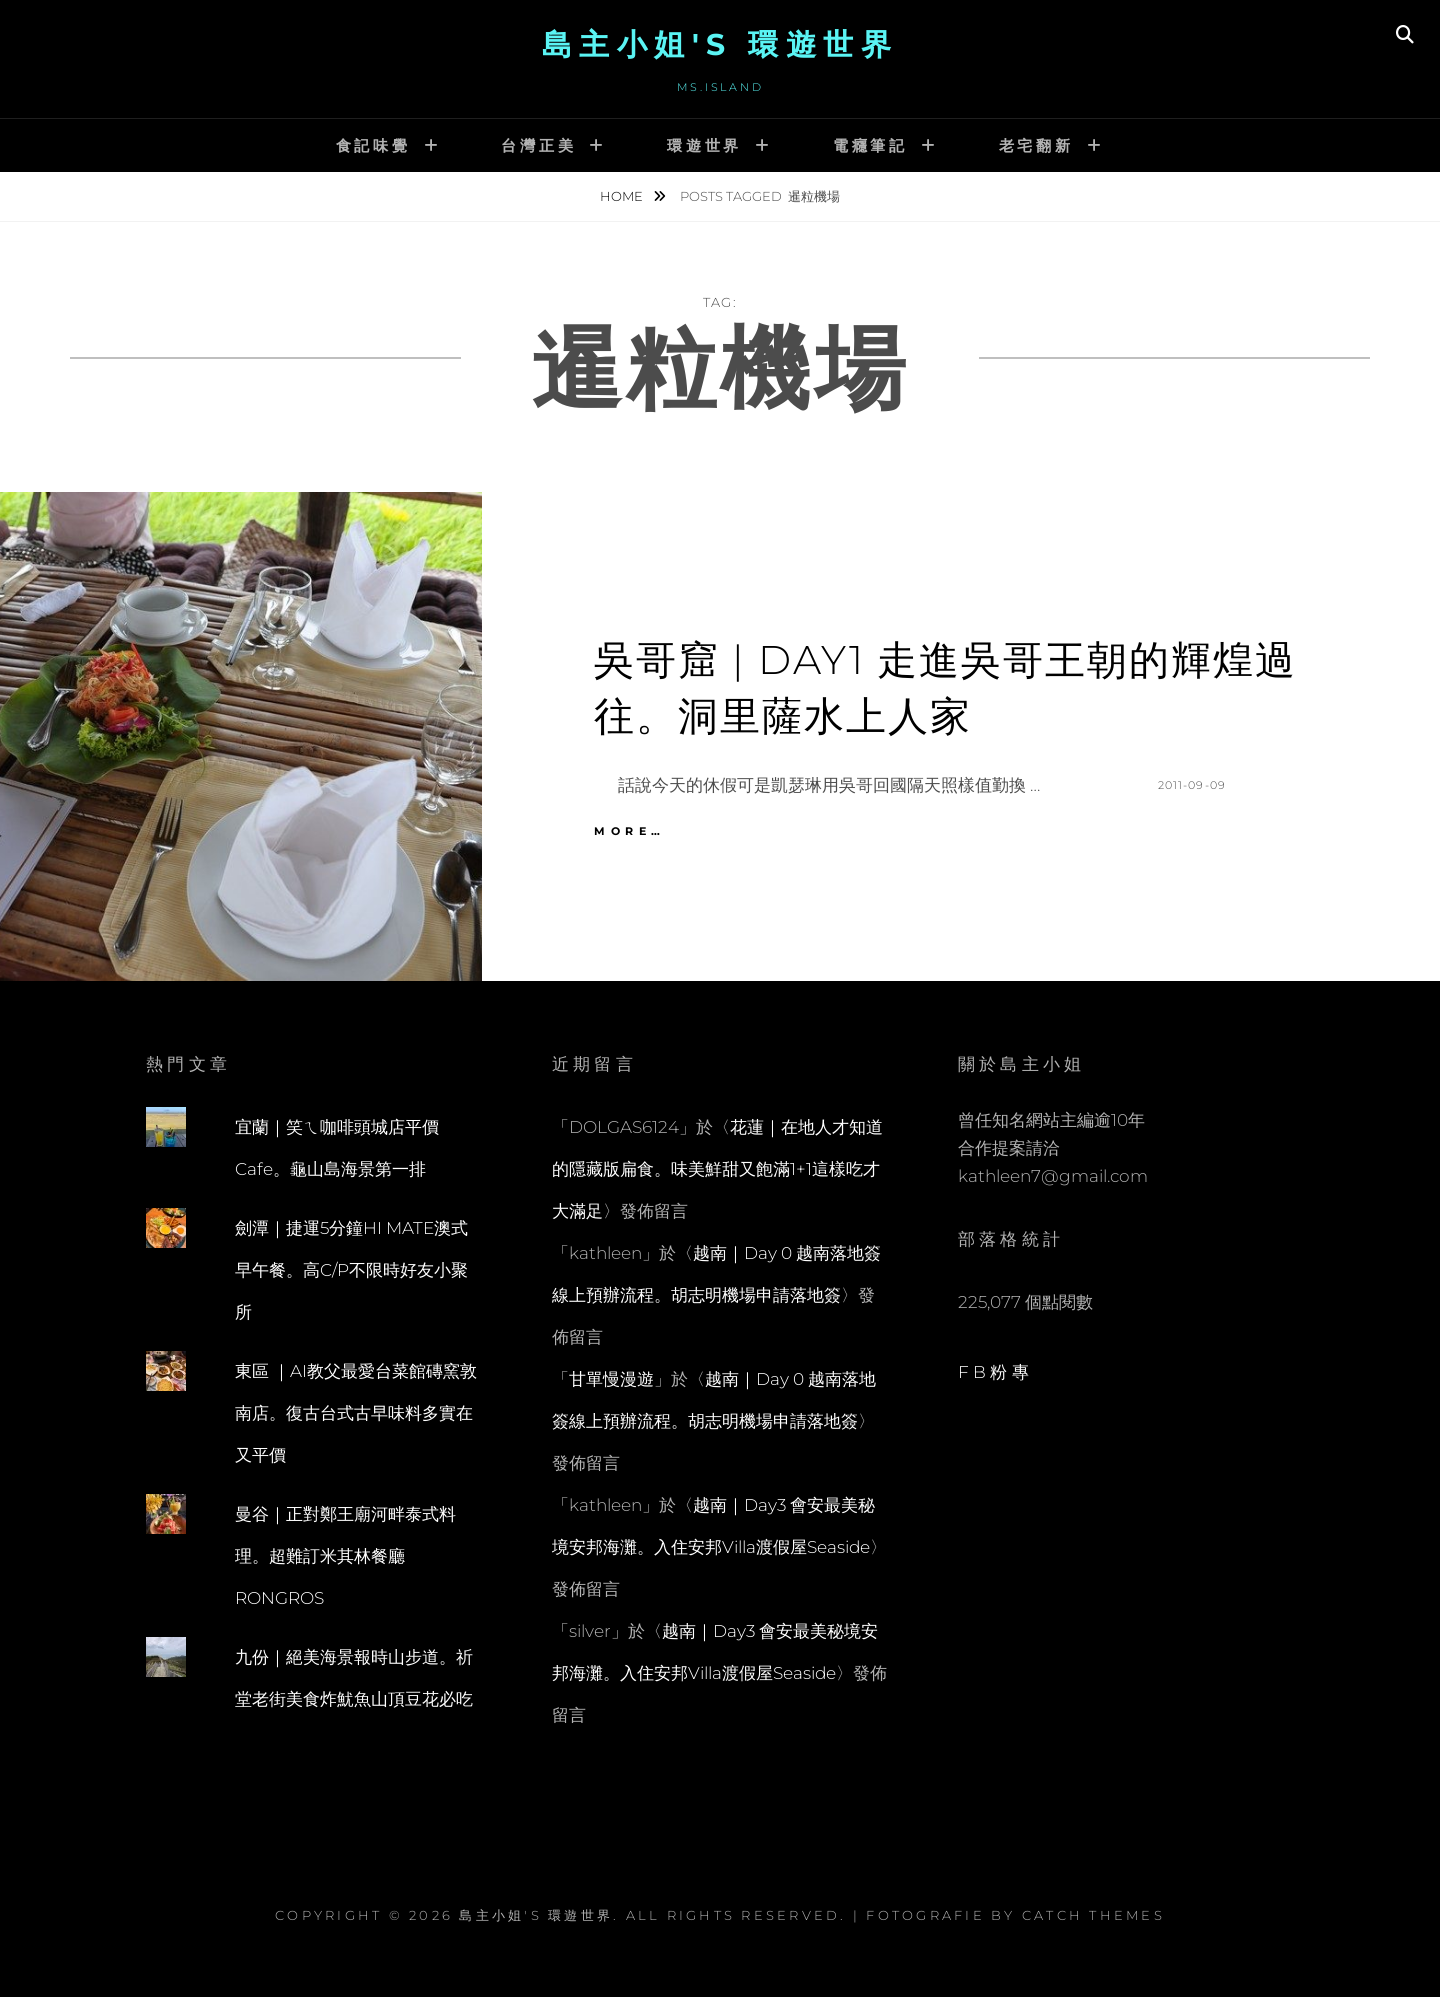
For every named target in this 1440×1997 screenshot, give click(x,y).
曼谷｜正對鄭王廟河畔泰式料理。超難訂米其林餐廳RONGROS (345, 1556)
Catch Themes (1093, 1915)
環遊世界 (704, 145)
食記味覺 (373, 145)
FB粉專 (995, 1372)
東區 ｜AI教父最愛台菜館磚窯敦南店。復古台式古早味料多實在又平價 (356, 1413)
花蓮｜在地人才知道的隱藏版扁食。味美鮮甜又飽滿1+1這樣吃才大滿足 (717, 1169)
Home (623, 196)
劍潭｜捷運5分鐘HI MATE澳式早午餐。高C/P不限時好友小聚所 (351, 1270)
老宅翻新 (1036, 145)
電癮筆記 (870, 145)
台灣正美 (538, 145)
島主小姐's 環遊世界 (720, 44)
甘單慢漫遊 (611, 1379)
